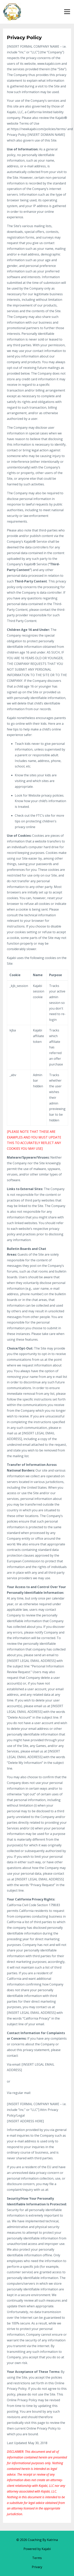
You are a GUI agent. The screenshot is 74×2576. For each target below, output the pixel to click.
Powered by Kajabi (37, 2549)
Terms (37, 2558)
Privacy (37, 2567)
